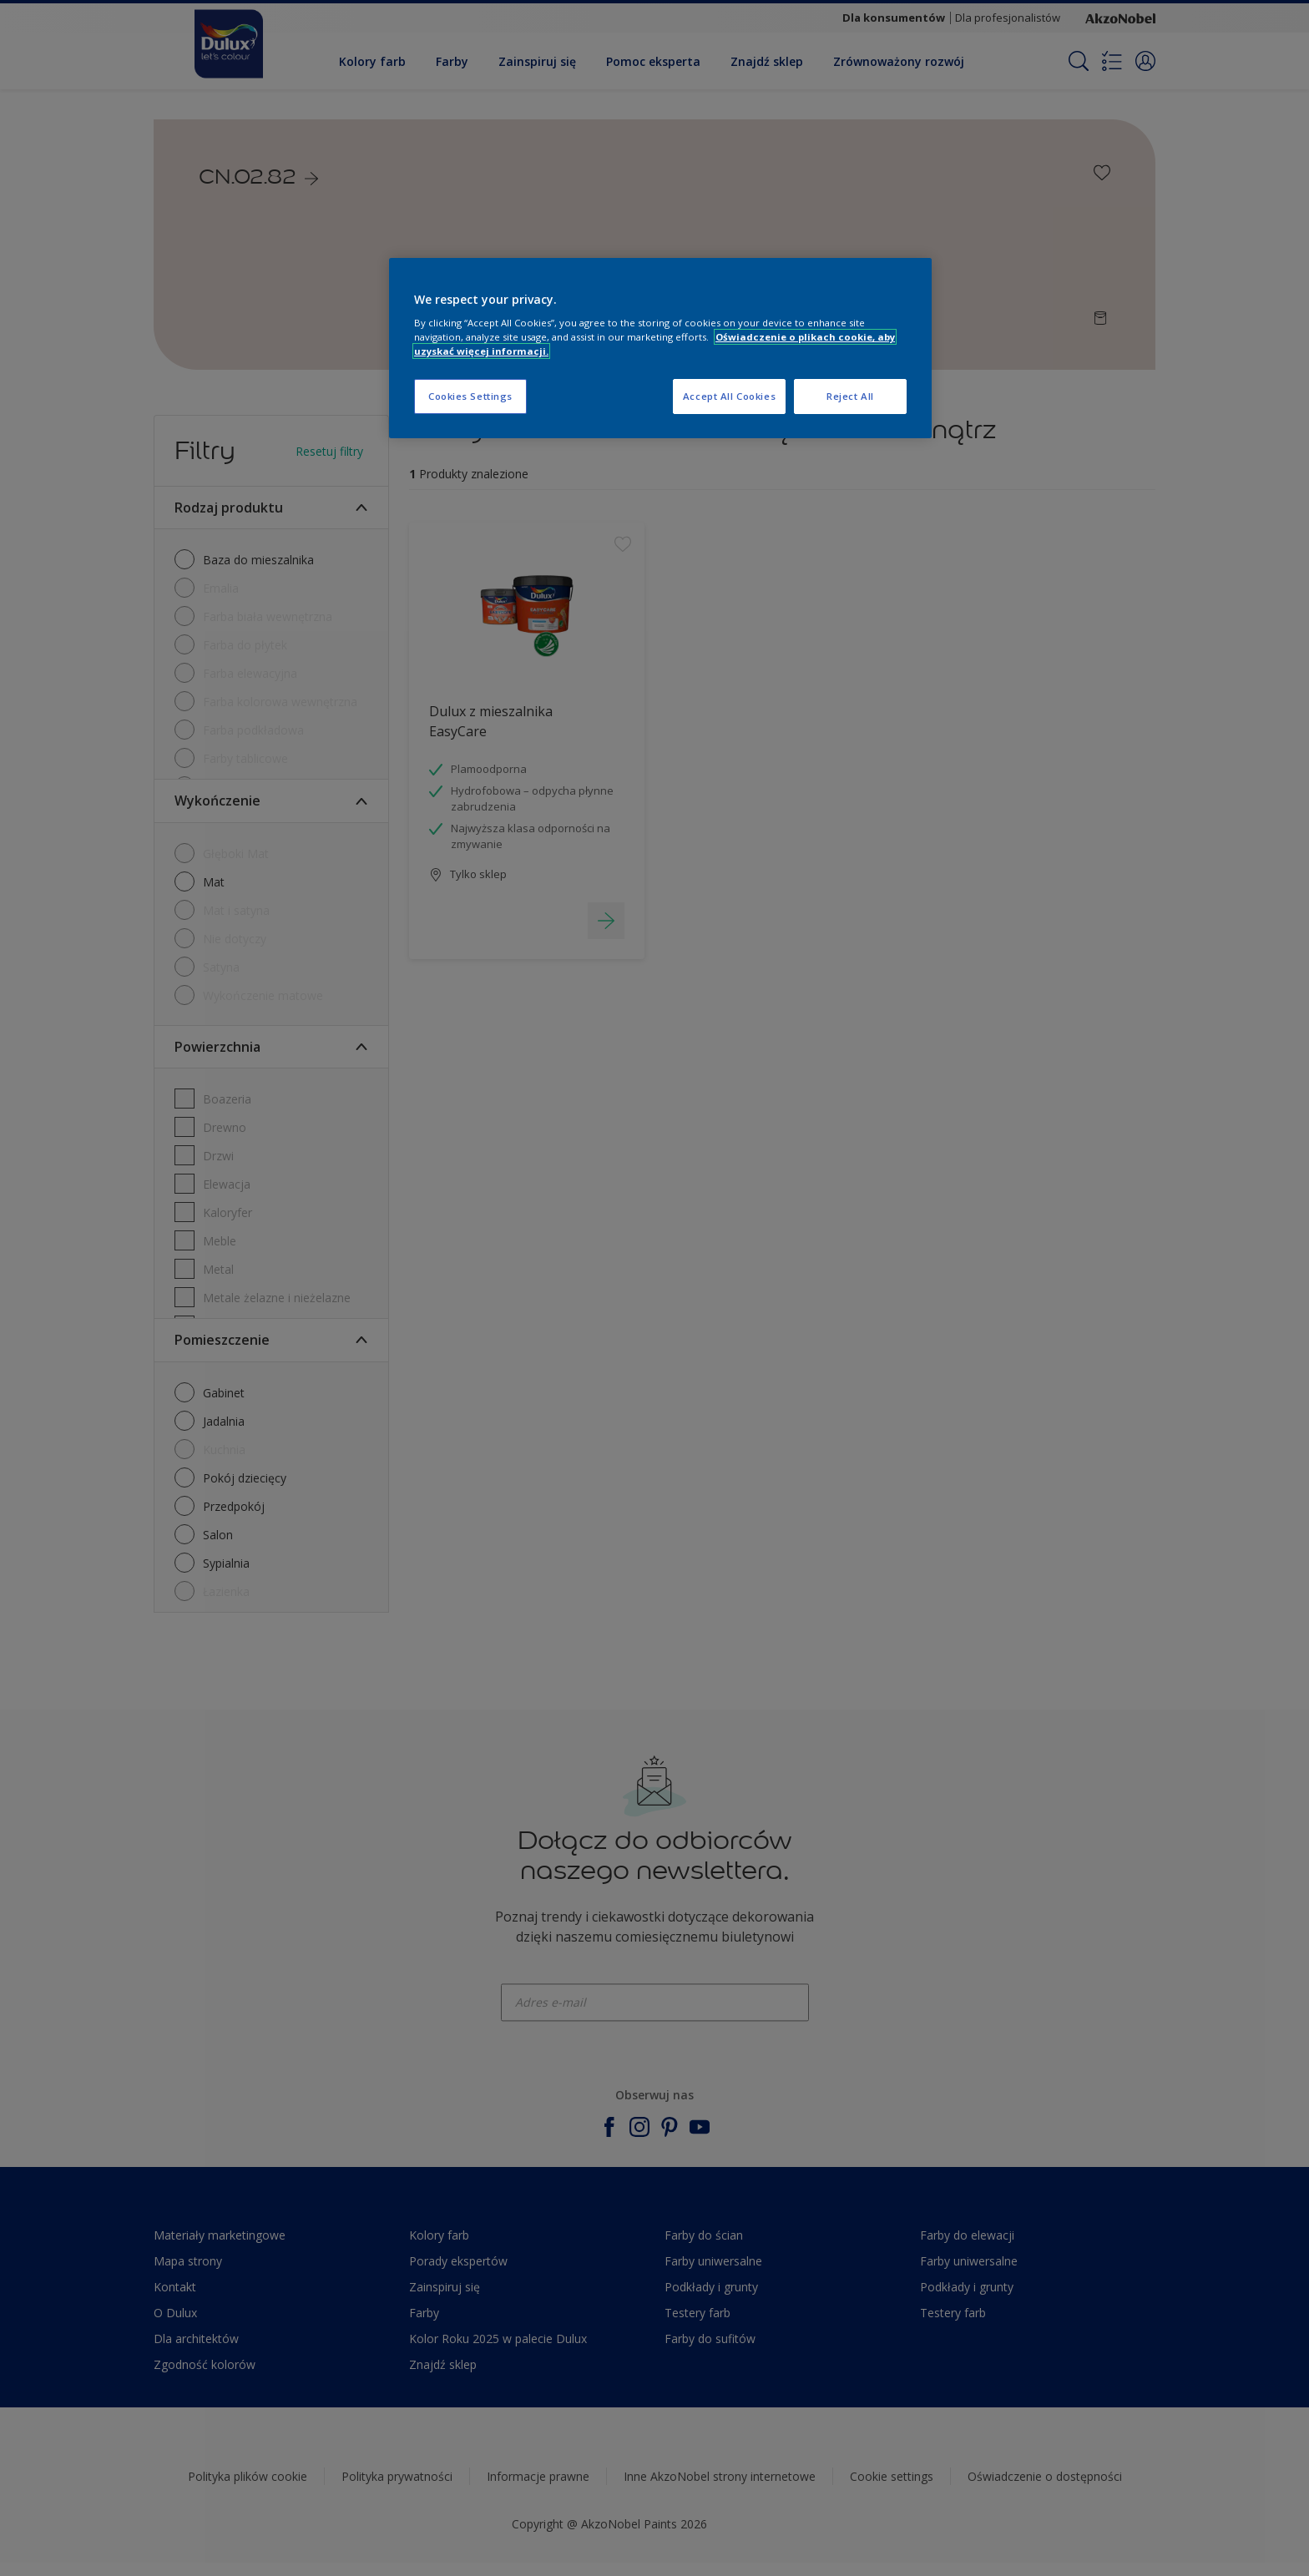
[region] (660, 348)
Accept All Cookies (729, 396)
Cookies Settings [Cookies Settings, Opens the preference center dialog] (470, 396)
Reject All (850, 396)
